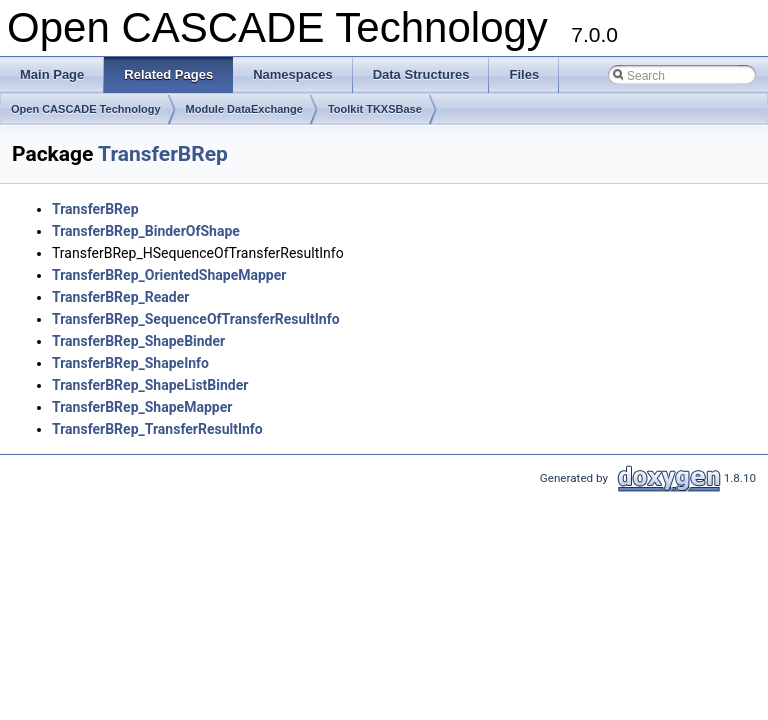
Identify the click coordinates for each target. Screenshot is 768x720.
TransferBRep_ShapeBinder (138, 341)
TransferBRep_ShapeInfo (130, 363)
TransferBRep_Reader (120, 297)
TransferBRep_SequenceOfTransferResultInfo (196, 319)
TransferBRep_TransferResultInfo (157, 429)
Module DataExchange (244, 109)
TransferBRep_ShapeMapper (142, 407)
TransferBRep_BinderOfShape (146, 231)
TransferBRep (163, 154)
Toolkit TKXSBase (375, 109)
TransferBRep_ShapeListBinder (150, 385)
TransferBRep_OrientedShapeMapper (169, 275)
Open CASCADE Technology (86, 109)
